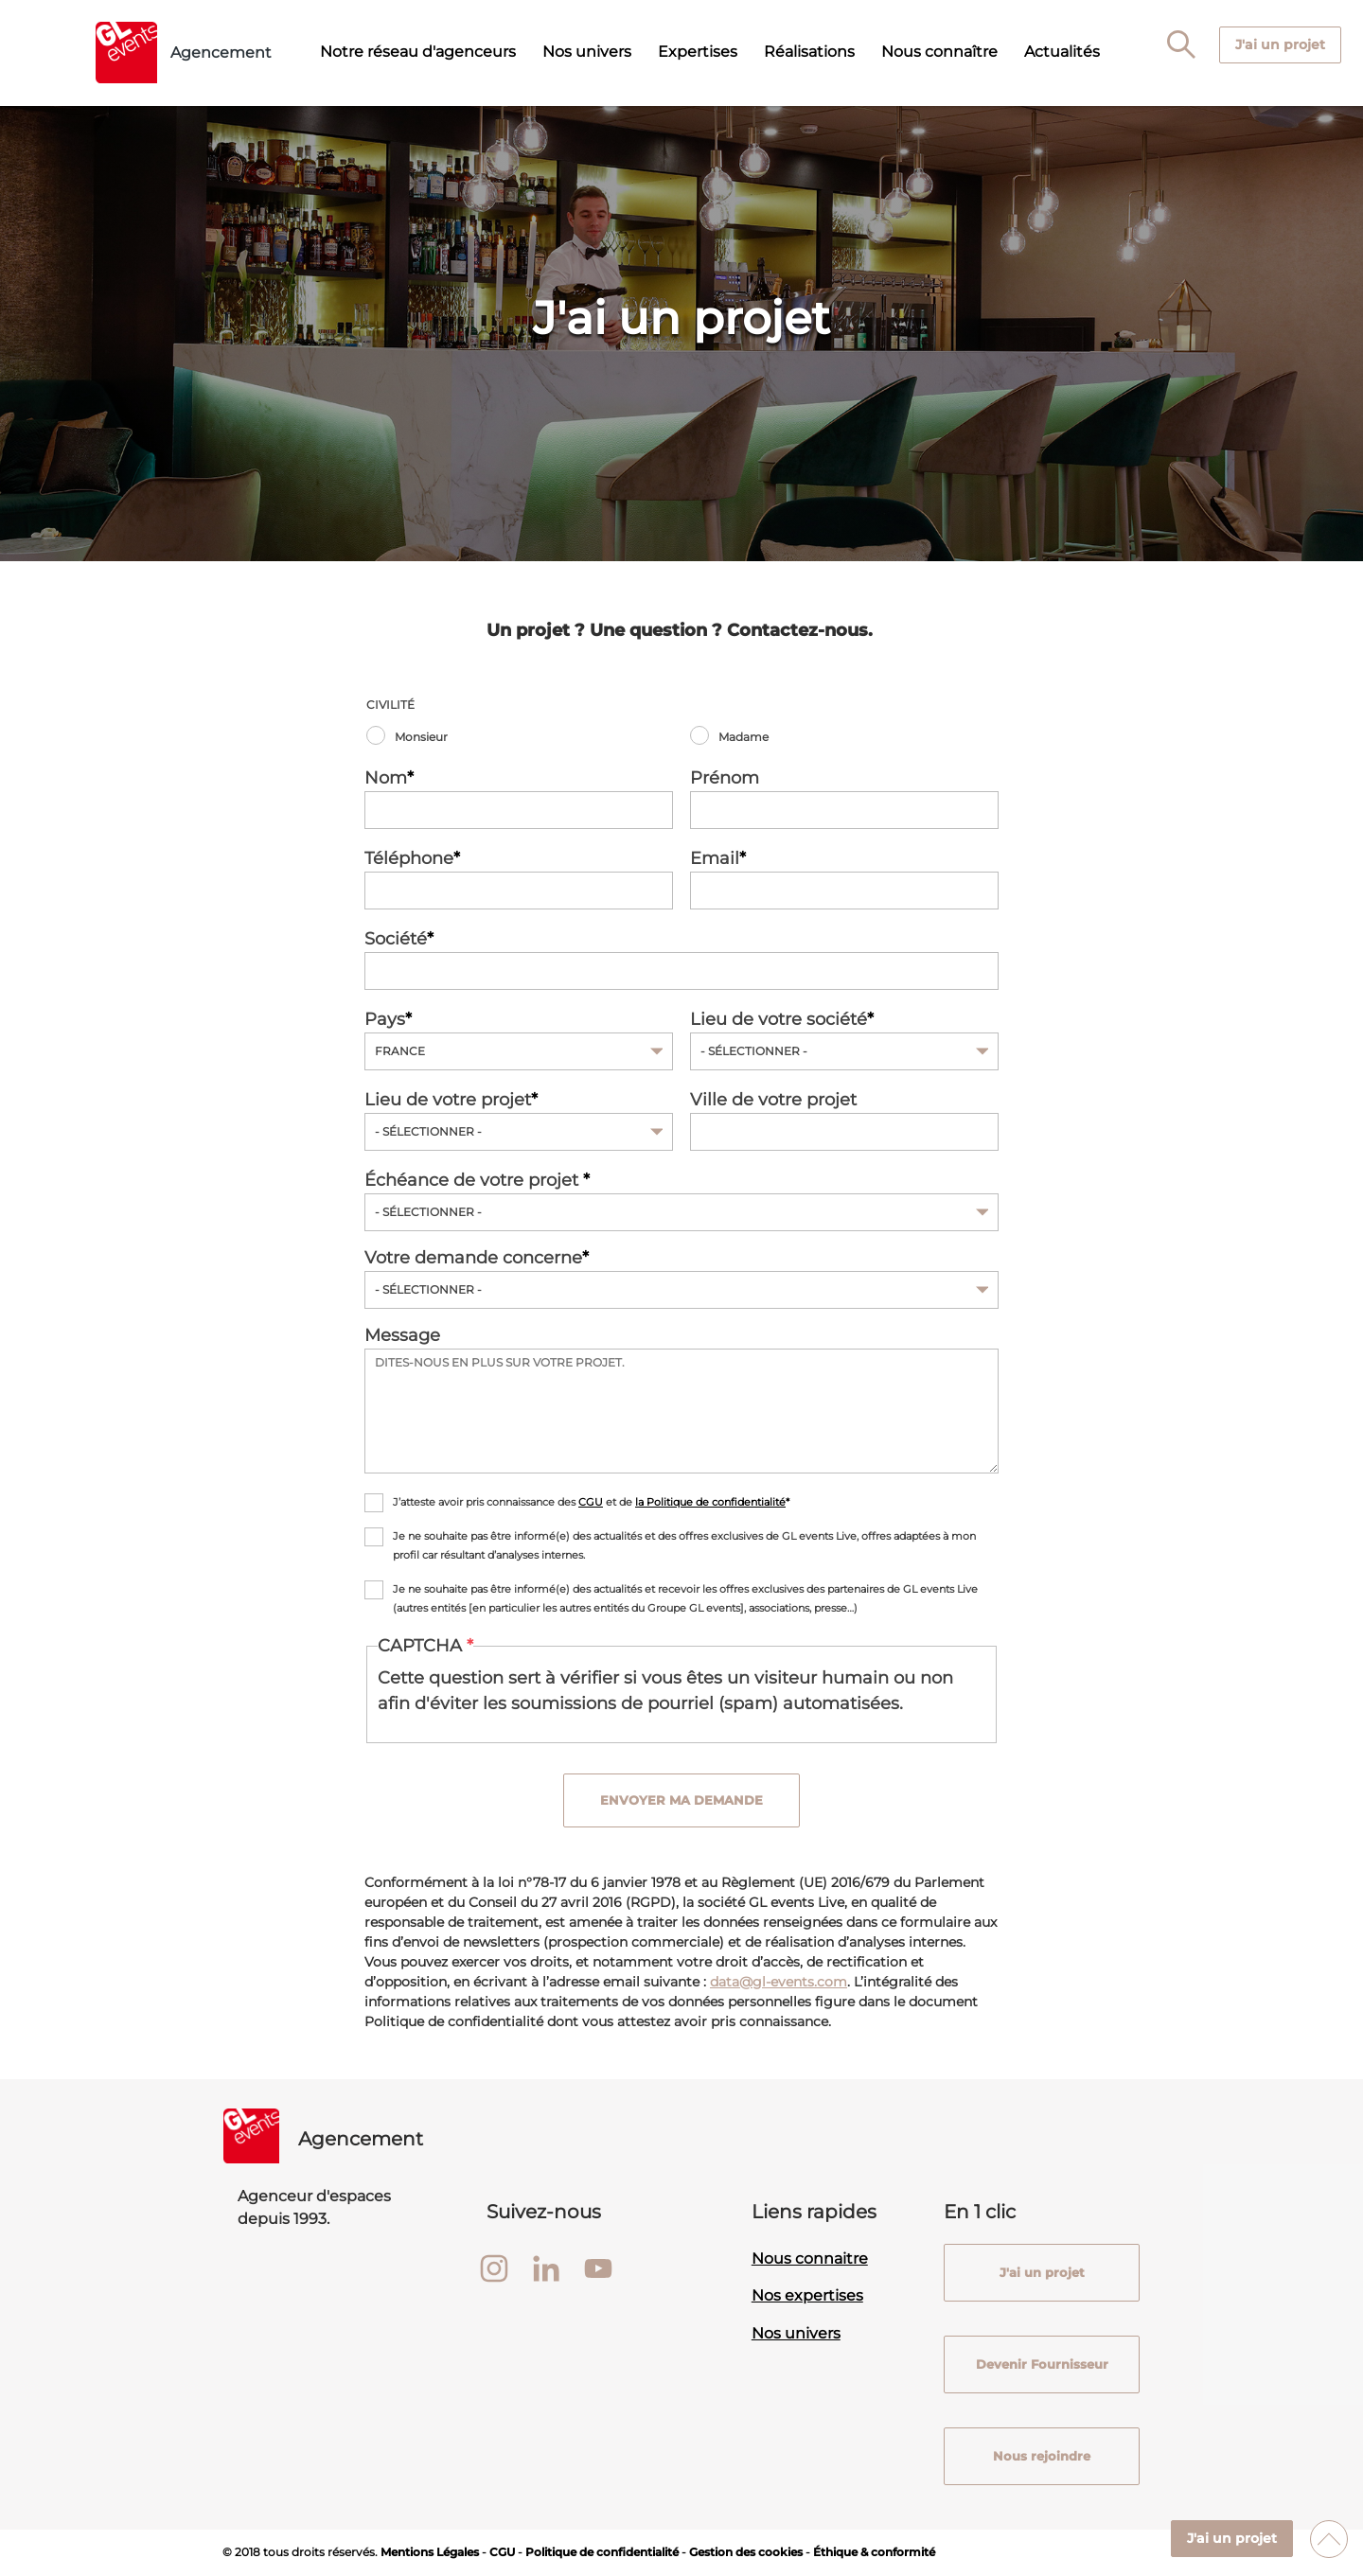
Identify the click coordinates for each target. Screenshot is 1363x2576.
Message (402, 1335)
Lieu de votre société (778, 1019)
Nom (385, 778)
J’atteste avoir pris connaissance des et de (589, 1502)
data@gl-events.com (778, 1981)
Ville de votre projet (773, 1099)
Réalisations (809, 52)
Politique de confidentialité (602, 2552)
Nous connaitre (810, 2258)
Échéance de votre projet (473, 1180)
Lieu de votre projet (447, 1099)
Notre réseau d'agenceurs (418, 52)
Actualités (1062, 52)
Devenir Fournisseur (1041, 2364)
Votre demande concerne (473, 1257)
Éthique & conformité (874, 2552)
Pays (384, 1019)
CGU (590, 1502)
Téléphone (408, 858)
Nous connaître (939, 52)
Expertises (697, 52)
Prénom (724, 778)
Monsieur (421, 737)
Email (714, 858)
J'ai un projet (1232, 2538)
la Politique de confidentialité (710, 1502)
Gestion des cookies (746, 2552)
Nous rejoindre (1041, 2456)
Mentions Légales (430, 2552)
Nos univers (586, 52)
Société (395, 938)
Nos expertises (807, 2296)
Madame (743, 737)
